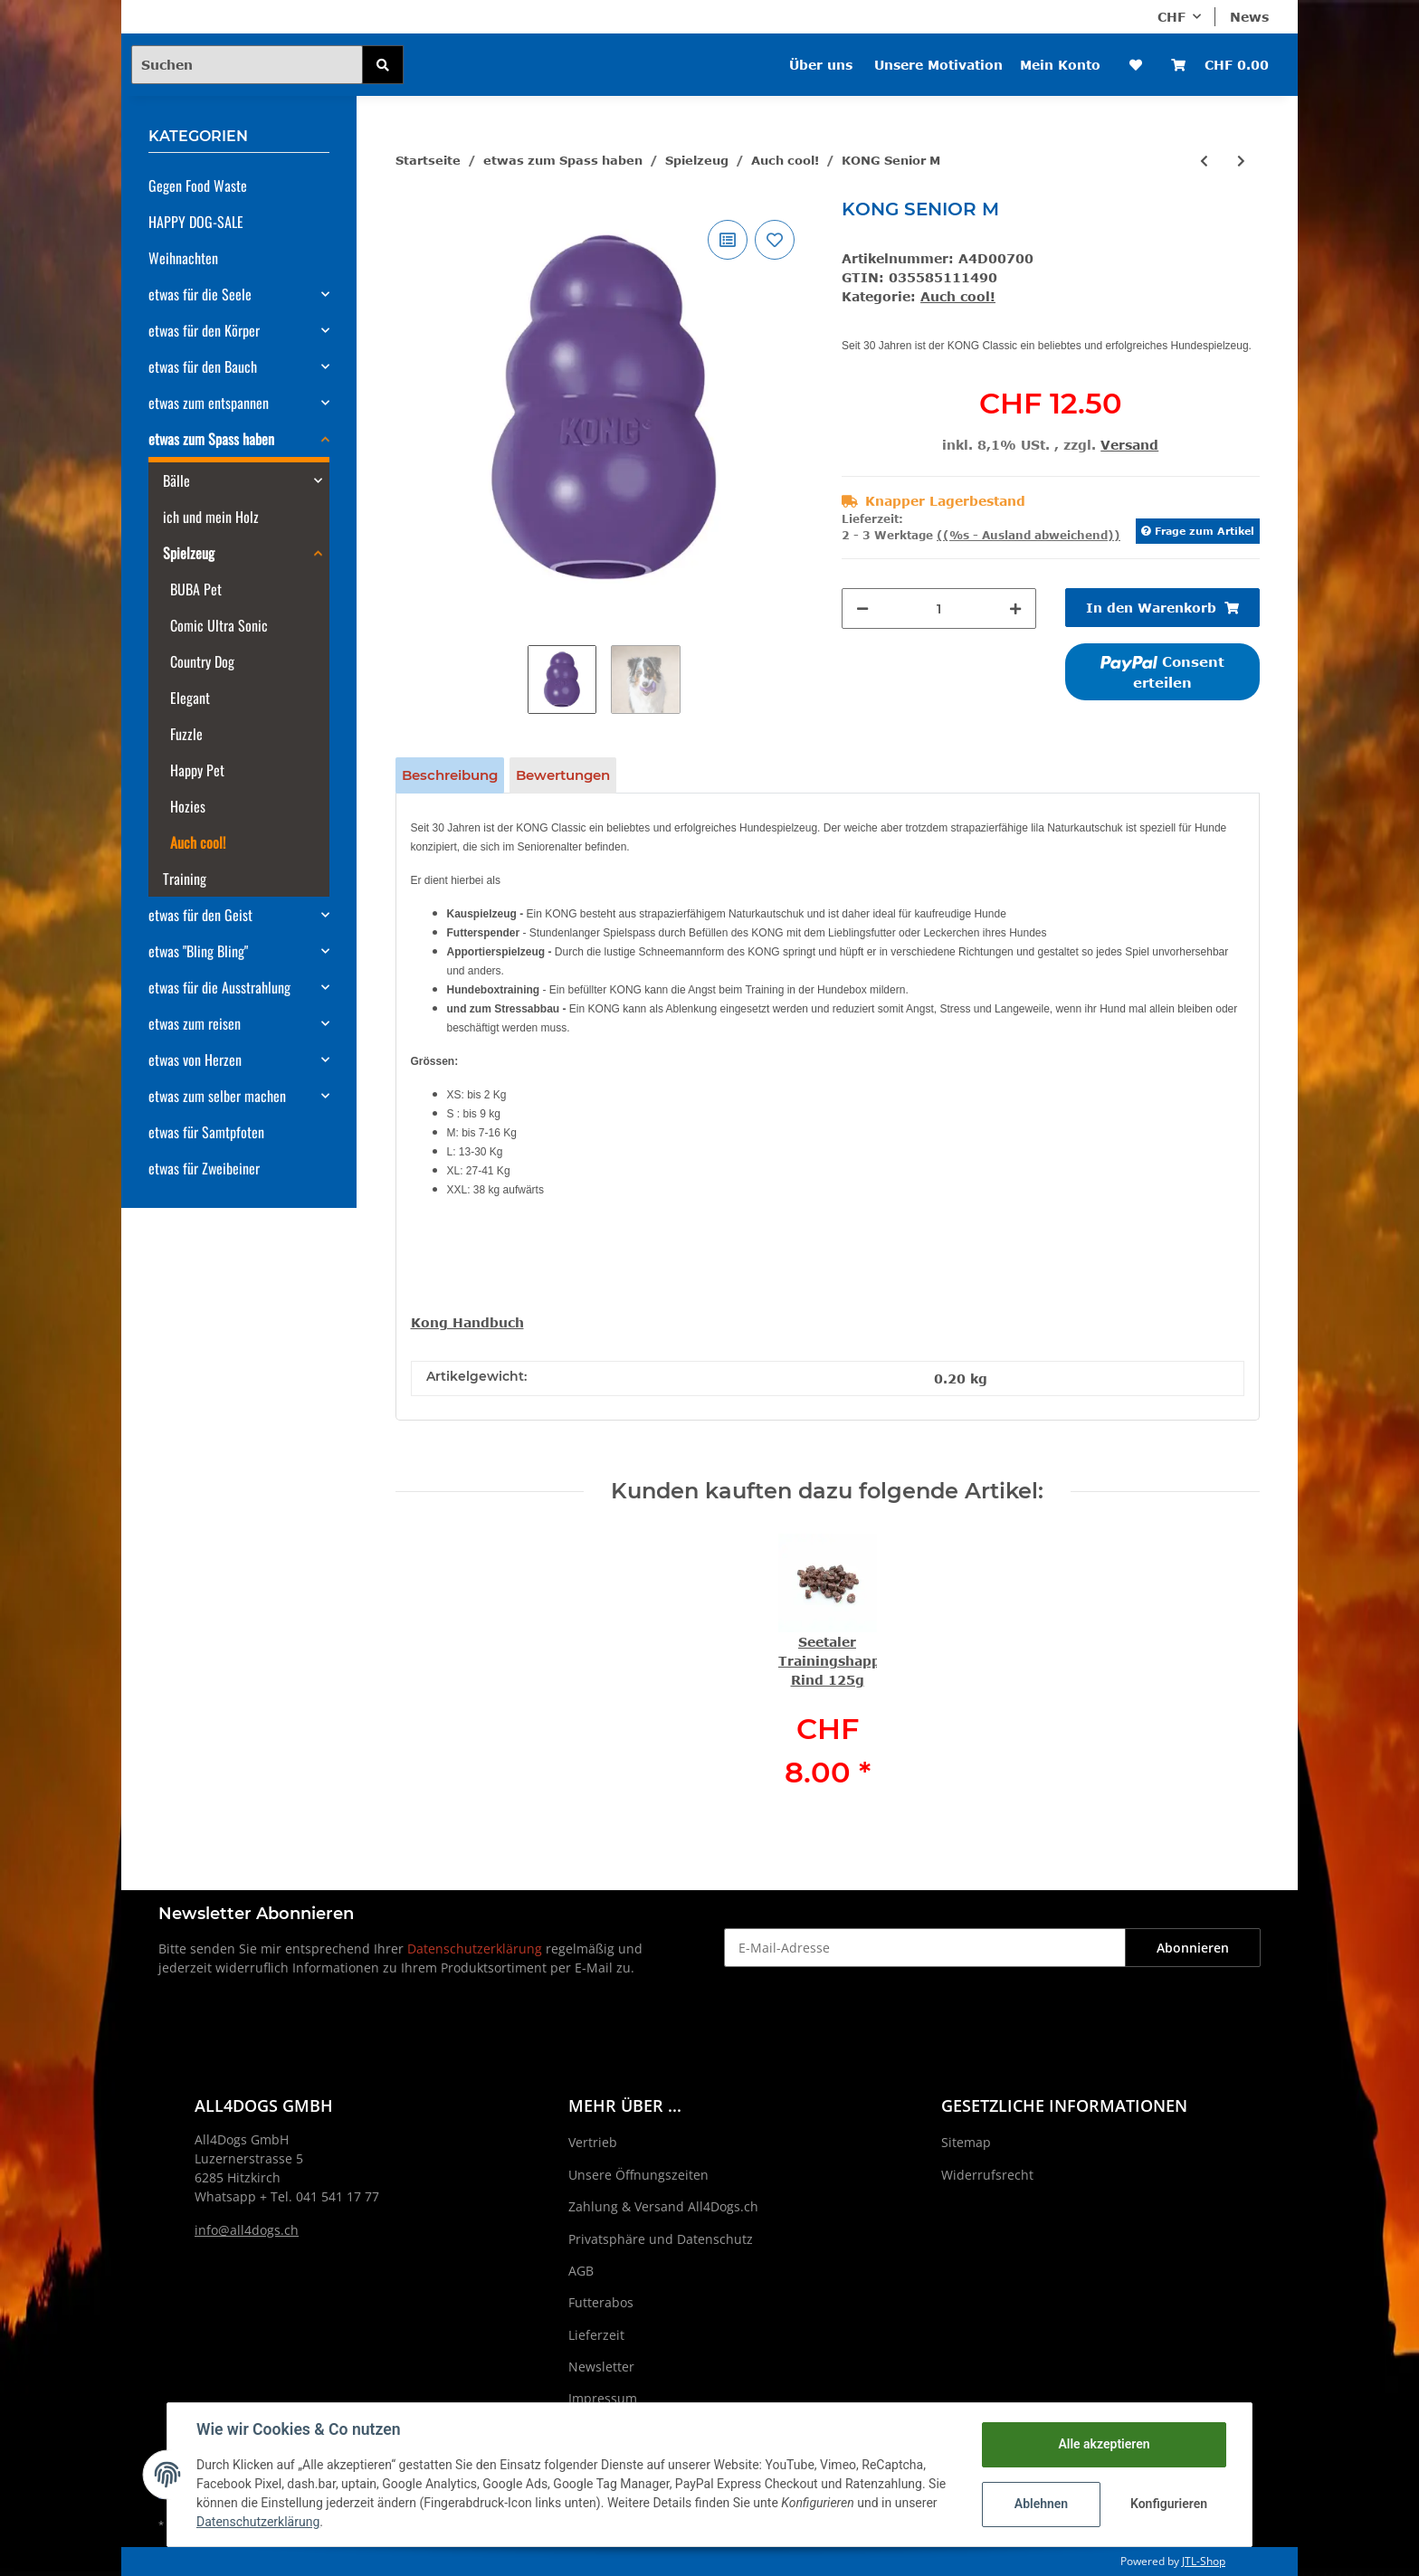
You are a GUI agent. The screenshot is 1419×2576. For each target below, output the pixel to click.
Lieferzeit (596, 2334)
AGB (581, 2270)
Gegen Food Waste (197, 185)
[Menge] (938, 608)
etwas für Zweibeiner (204, 1168)
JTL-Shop (1203, 2561)
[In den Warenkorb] (1162, 607)
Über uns (820, 64)
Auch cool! (957, 296)
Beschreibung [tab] (450, 775)
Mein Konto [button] (1060, 64)
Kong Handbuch (467, 1322)
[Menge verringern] (862, 608)
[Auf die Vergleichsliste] (728, 240)
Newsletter (601, 2366)
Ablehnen (1041, 2503)
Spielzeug (188, 553)
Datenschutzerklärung (474, 1948)
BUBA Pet (196, 589)
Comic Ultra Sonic (219, 625)
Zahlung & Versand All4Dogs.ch (663, 2206)
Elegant (190, 697)
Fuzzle (186, 734)
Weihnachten (183, 258)
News (1249, 16)
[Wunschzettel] (1136, 64)
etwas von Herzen (195, 1059)
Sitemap (966, 2142)
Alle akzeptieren (1103, 2444)
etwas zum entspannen (208, 402)
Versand (1129, 444)
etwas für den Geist (200, 915)
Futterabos (600, 2302)
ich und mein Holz (211, 517)
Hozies (187, 806)
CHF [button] (1171, 16)
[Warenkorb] (1220, 64)
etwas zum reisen (194, 1023)
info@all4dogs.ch (247, 2230)
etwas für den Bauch (202, 366)
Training (184, 878)
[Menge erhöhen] (1015, 608)
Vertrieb (592, 2142)
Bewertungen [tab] (563, 775)
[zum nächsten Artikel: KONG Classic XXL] (1241, 160)
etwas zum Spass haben (211, 439)
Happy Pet (197, 770)
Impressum (602, 2398)
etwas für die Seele (200, 294)
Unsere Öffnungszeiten (638, 2174)
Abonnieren (1193, 1947)
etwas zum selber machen (217, 1096)
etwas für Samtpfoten (206, 1132)
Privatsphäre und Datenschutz (660, 2239)
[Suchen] (247, 64)
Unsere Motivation (938, 64)
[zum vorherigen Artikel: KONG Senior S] (1204, 160)
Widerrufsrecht (987, 2174)
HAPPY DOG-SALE (195, 222)
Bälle (176, 480)
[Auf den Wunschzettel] (775, 240)
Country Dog (202, 661)
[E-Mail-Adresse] (925, 1947)
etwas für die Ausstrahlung (219, 987)
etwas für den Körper (204, 330)
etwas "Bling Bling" (198, 951)
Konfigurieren (1168, 2503)
